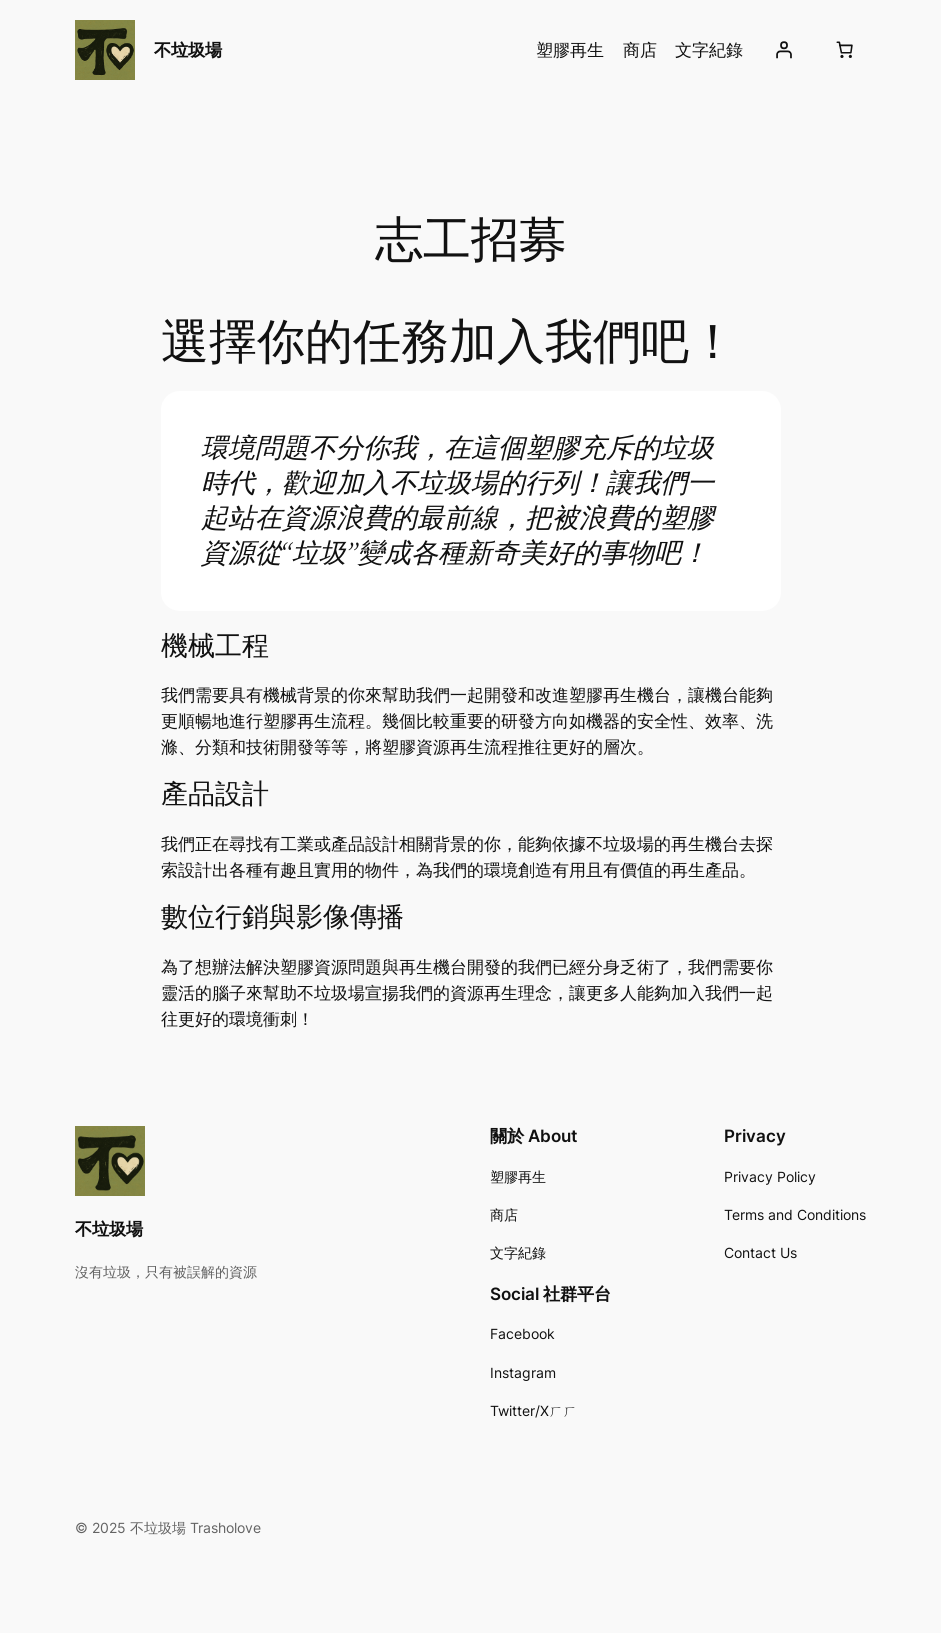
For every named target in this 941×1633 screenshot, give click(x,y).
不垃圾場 (188, 49)
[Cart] (845, 50)
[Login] (784, 50)
